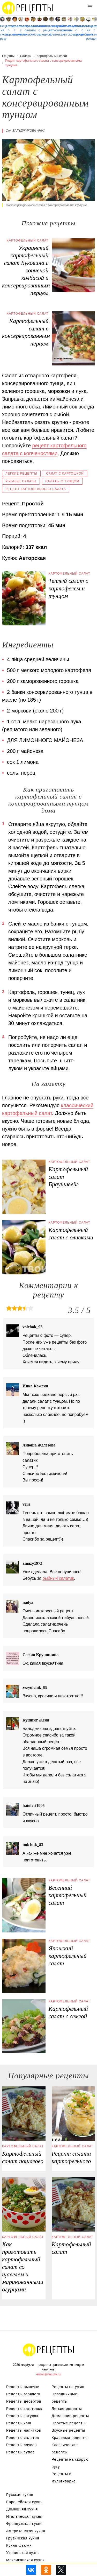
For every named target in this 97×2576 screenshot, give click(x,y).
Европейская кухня (24, 2502)
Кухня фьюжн (19, 2545)
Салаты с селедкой (39, 30)
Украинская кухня (23, 2553)
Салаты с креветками (51, 30)
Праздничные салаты (27, 28)
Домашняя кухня (22, 2509)
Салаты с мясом (33, 30)
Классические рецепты (45, 28)
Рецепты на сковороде (70, 30)
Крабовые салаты (57, 28)
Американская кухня (25, 2531)
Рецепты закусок (22, 2416)
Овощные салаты (64, 28)
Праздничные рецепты (64, 2397)
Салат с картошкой (65, 473)
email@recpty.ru (48, 2374)
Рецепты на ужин (68, 2387)
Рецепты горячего (23, 2394)
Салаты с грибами (82, 30)
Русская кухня (19, 2495)
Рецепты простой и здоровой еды (28, 7)
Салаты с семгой (94, 30)
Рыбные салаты (20, 481)
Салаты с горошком (8, 30)
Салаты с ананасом (14, 30)
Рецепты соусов (21, 2445)
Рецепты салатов (22, 2438)
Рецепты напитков (23, 2430)
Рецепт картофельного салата (35, 489)
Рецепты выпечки (23, 2387)
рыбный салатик (58, 1578)
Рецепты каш (18, 2423)
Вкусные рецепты (68, 2430)
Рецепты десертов (23, 2401)
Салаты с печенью (20, 30)
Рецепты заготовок (24, 2408)
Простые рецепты (69, 2423)
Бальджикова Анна (29, 130)
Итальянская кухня (24, 2516)
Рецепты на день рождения (88, 32)
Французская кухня (24, 2524)
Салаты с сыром (76, 30)
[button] (90, 6)
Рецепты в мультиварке (64, 2477)
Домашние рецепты (70, 2416)
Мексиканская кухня (25, 2560)
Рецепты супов (20, 2452)
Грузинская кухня (22, 2538)
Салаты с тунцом (62, 481)
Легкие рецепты (21, 473)
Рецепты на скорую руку (2, 32)
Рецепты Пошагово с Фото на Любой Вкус (48, 2349)
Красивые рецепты (70, 2438)
